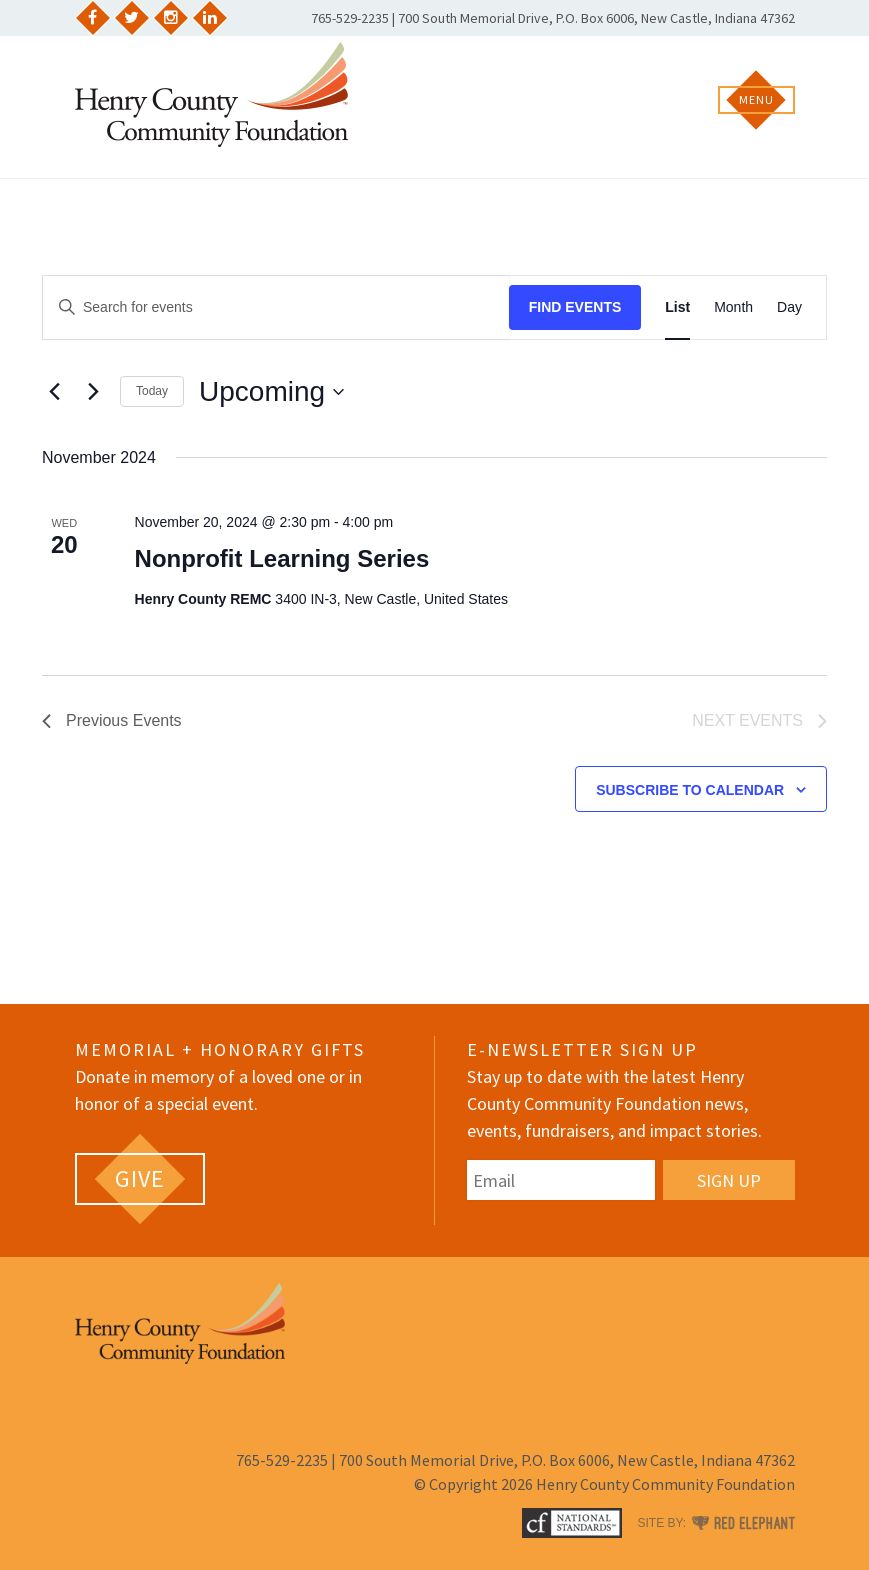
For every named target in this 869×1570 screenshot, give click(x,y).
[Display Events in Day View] (789, 307)
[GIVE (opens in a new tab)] (140, 1179)
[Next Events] (93, 392)
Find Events (575, 307)
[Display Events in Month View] (733, 307)
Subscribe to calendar (690, 790)
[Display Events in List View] (677, 307)
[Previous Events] (54, 392)
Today (152, 391)
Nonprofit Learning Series (282, 558)
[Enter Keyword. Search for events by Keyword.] (276, 307)
